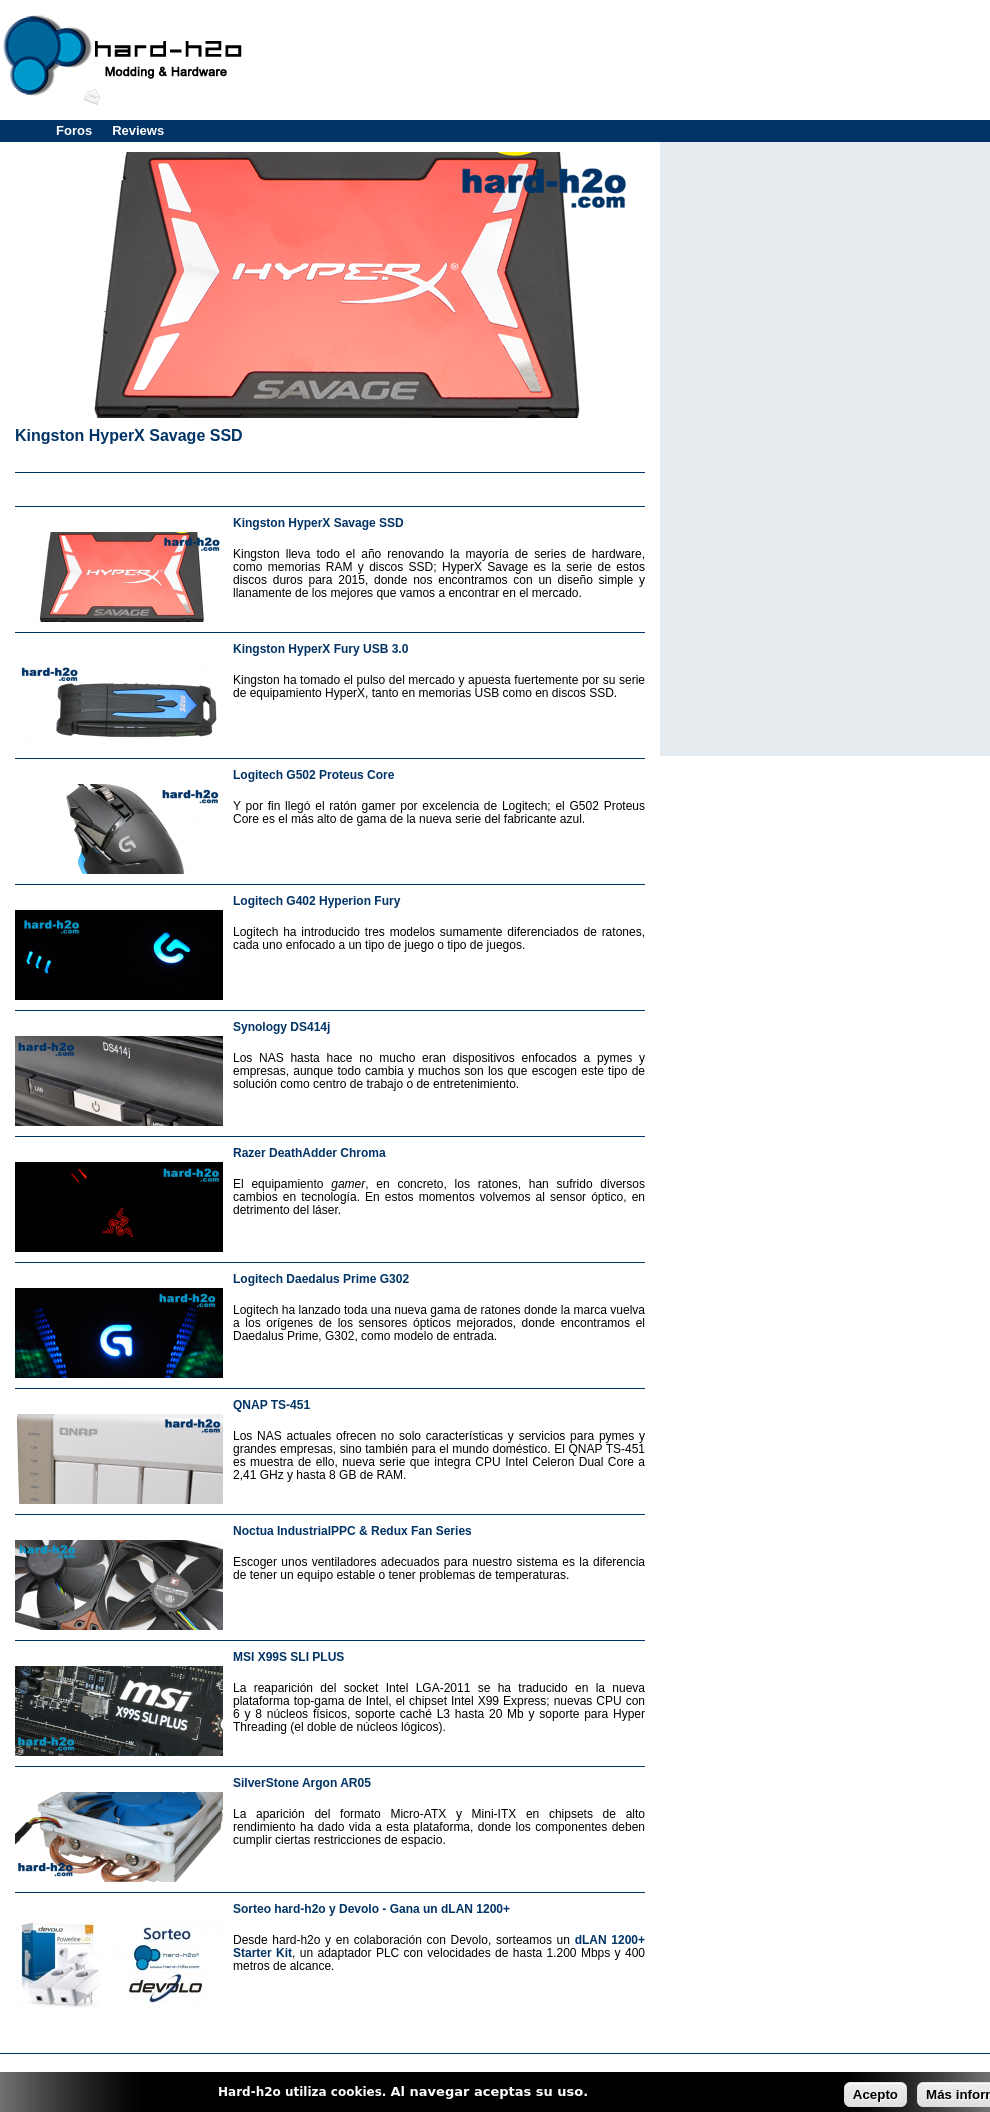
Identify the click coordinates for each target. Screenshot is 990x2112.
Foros (74, 130)
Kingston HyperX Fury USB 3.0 (320, 649)
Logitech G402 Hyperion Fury (316, 901)
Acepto (875, 2094)
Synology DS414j (281, 1027)
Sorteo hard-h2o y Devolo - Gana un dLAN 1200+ (371, 1909)
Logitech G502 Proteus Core (313, 775)
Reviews (138, 130)
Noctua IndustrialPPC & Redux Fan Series (352, 1531)
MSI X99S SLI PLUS (288, 1657)
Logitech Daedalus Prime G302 (321, 1279)
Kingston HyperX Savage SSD (129, 435)
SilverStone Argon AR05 (302, 1783)
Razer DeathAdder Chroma (309, 1153)
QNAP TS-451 (271, 1405)
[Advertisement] (330, 485)
